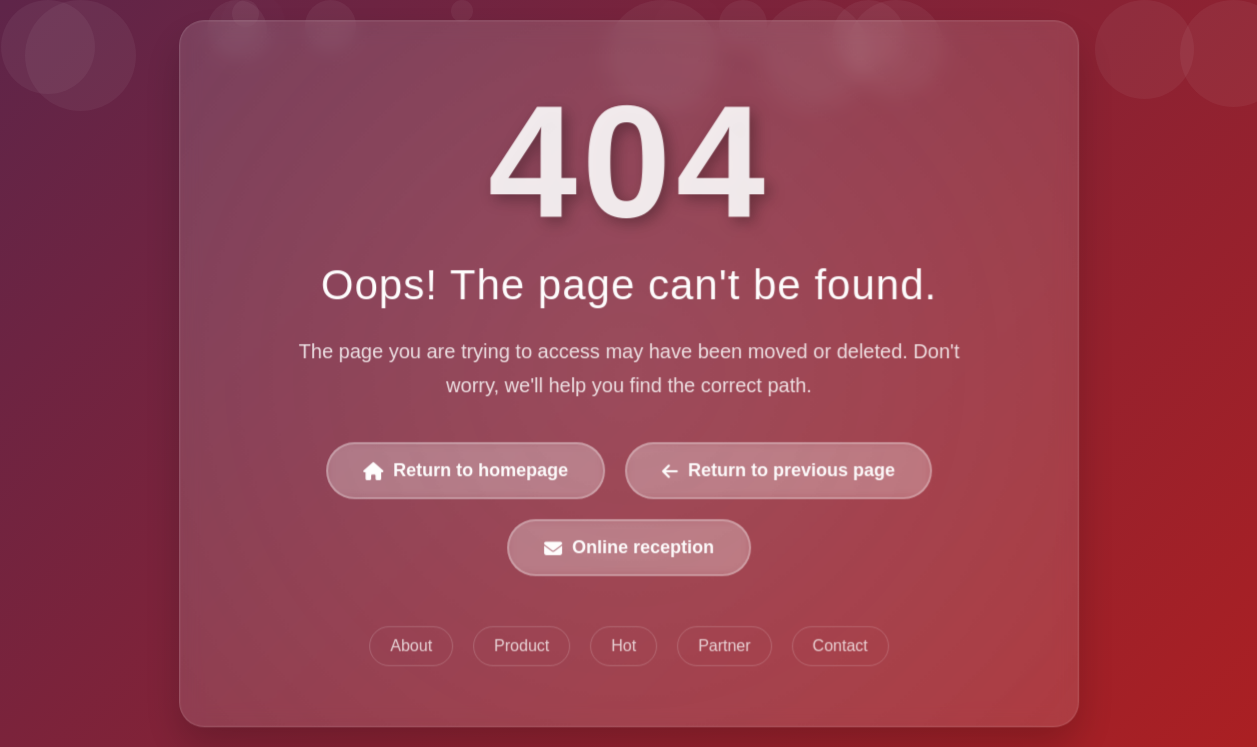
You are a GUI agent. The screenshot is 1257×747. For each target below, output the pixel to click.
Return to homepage (465, 471)
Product (521, 645)
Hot (623, 645)
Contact (839, 645)
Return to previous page (777, 471)
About (411, 645)
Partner (724, 645)
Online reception (629, 548)
